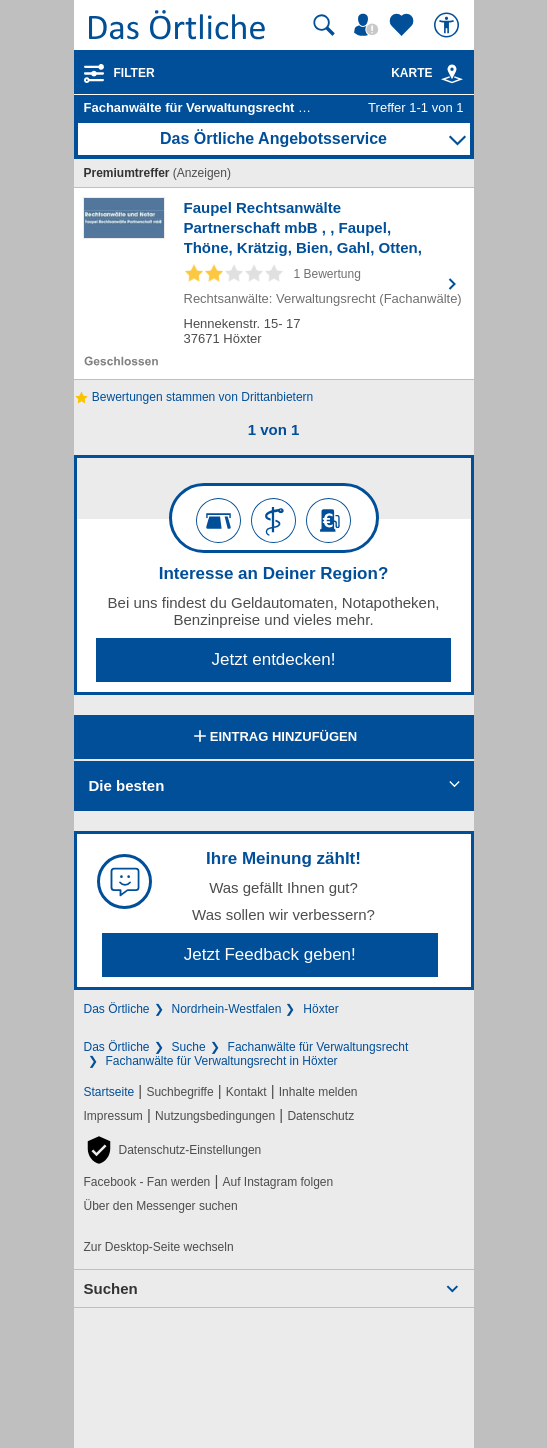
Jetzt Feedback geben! (270, 954)
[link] (452, 74)
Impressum (113, 1116)
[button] (173, 1150)
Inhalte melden (318, 1092)
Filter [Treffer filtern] (134, 73)
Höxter (320, 1009)
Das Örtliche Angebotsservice (273, 138)
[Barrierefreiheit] (449, 25)
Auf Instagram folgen (277, 1182)
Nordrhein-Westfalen (227, 1009)
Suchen (111, 1288)
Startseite (109, 1092)
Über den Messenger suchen (161, 1206)
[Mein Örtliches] (369, 25)
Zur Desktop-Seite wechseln (159, 1247)
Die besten (127, 785)
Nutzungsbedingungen (215, 1116)
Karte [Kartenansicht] (427, 73)
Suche (189, 1047)
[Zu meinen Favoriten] (404, 25)
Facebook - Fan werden (147, 1182)
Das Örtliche (117, 1009)
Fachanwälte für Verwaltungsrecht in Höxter (222, 1061)
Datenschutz (320, 1116)
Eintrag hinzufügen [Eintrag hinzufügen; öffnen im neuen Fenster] (273, 738)
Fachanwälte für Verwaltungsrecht (318, 1047)
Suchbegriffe (179, 1092)
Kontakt (246, 1092)
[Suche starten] (324, 25)
